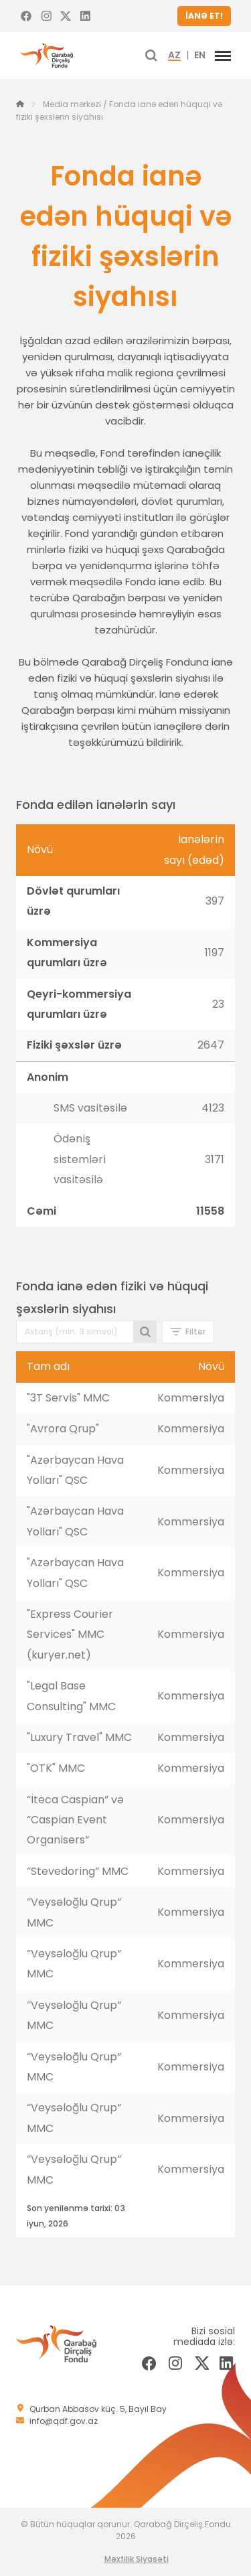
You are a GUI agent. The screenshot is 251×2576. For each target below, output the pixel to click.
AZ (174, 55)
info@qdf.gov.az (63, 2421)
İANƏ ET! (204, 15)
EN (199, 55)
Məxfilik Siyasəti (136, 2559)
